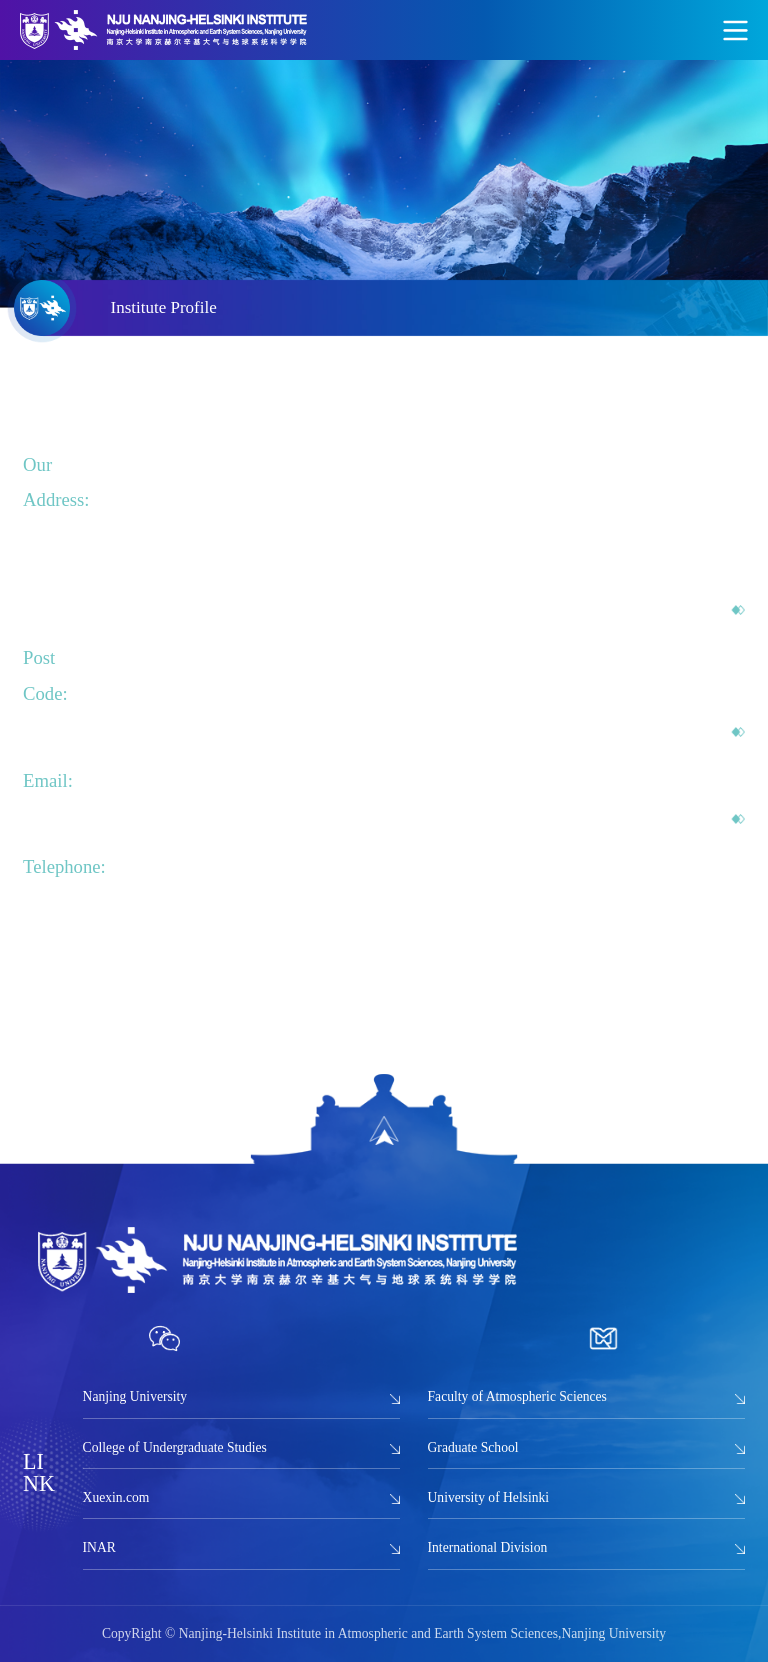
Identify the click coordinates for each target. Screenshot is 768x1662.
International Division (488, 1547)
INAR (99, 1547)
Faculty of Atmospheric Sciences (517, 1396)
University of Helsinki (489, 1497)
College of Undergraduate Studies (175, 1447)
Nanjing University (135, 1396)
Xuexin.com (116, 1497)
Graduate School (473, 1447)
